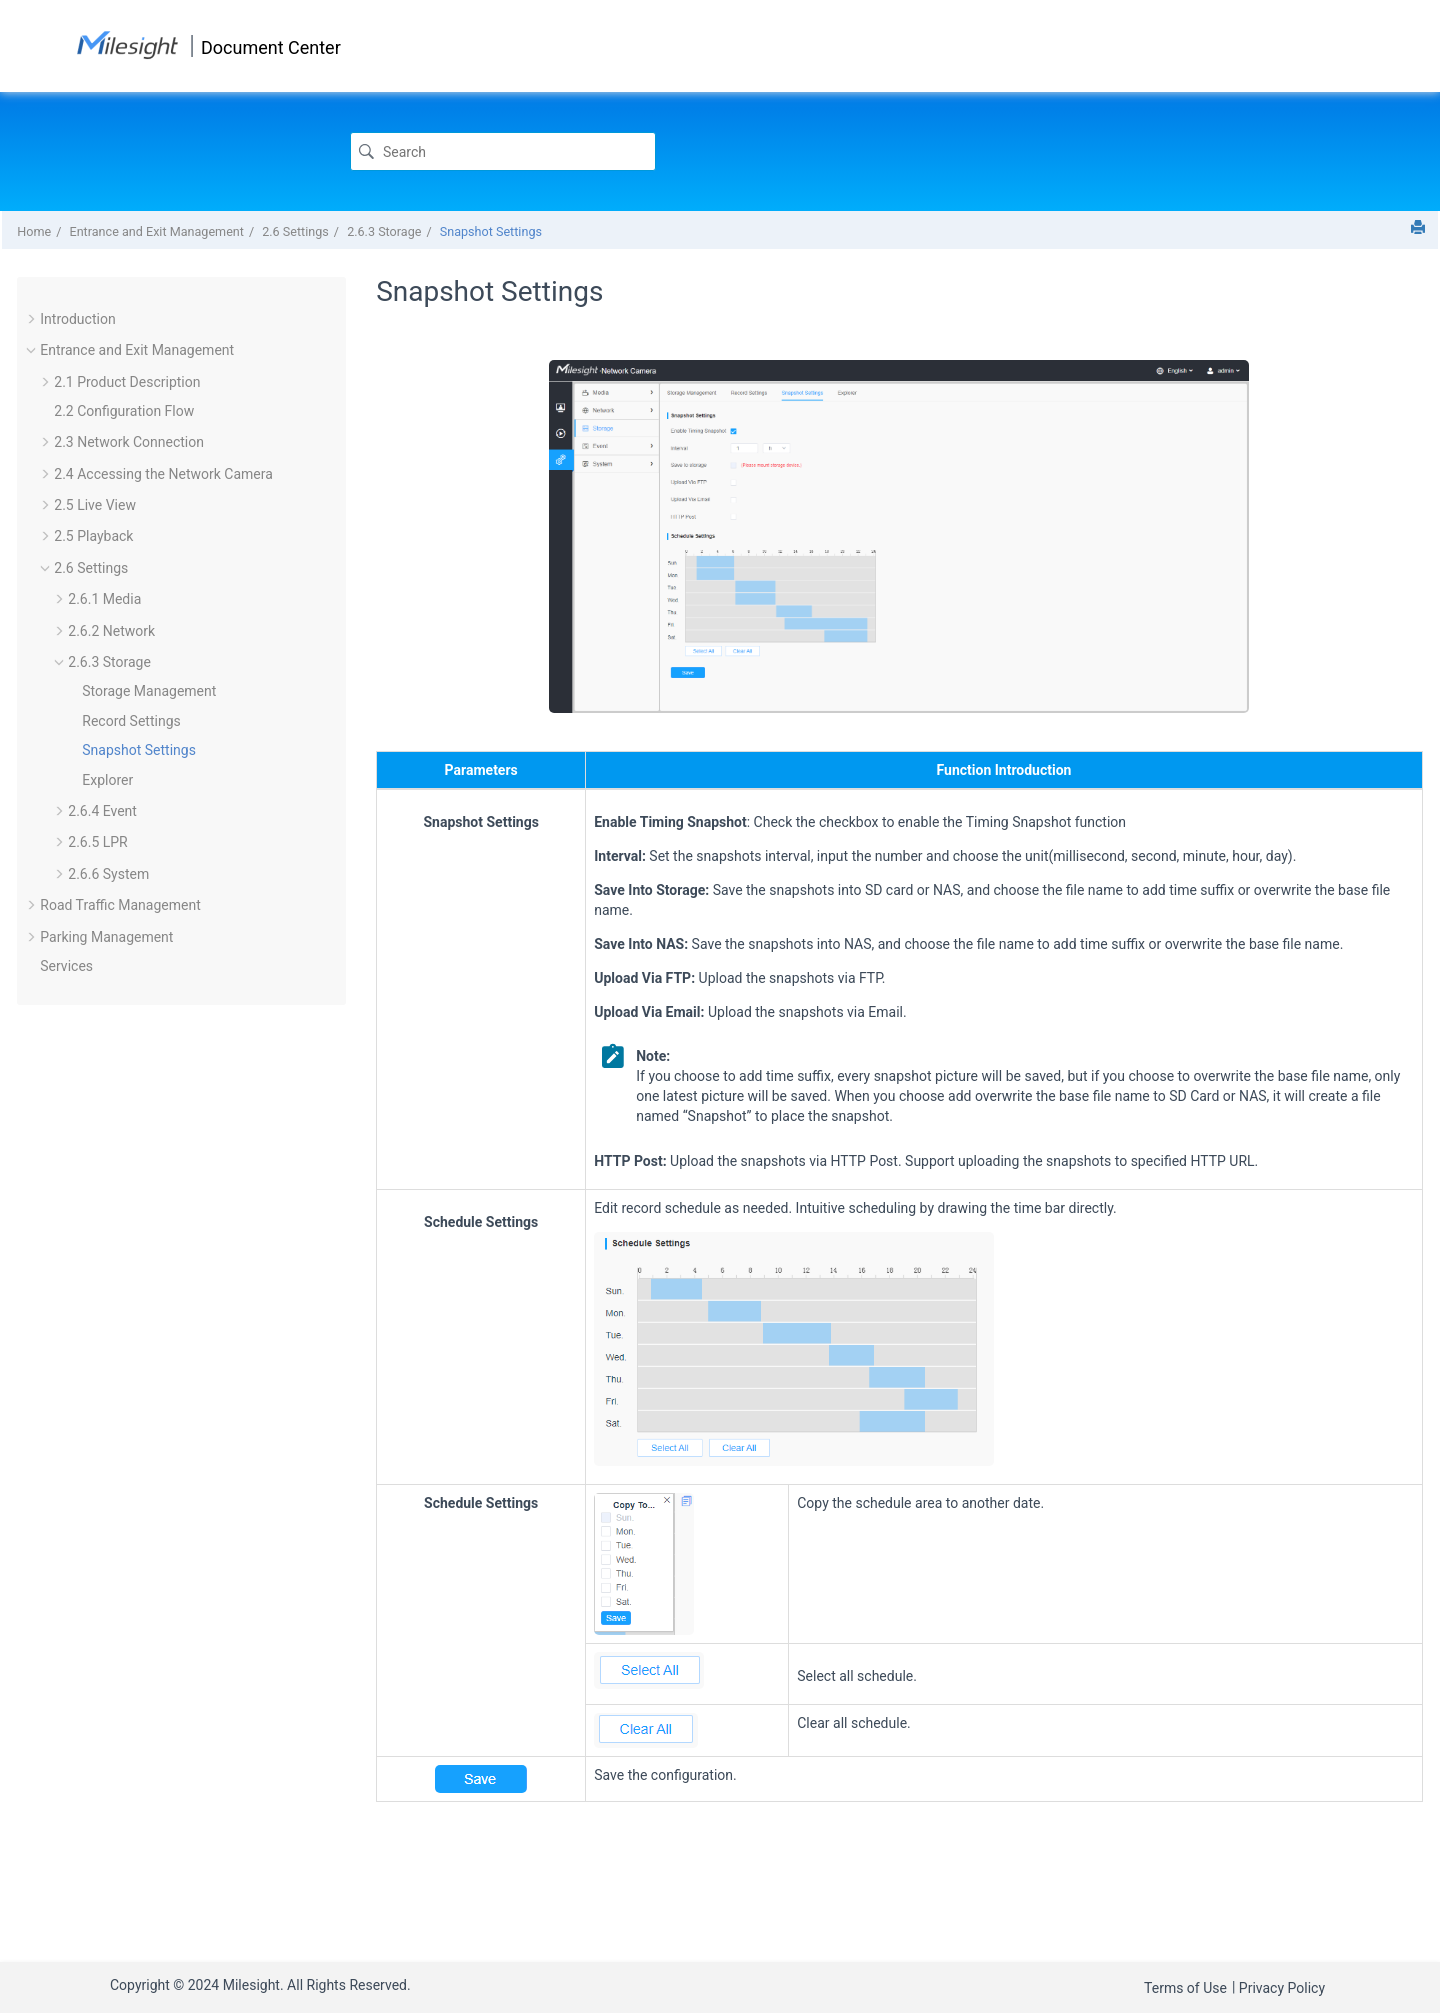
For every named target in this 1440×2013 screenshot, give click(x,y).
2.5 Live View (95, 505)
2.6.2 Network (111, 631)
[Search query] (503, 151)
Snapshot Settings (491, 231)
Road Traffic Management (120, 905)
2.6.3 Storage (384, 231)
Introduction (77, 319)
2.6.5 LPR (97, 842)
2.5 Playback (93, 536)
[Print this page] (1418, 227)
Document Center (271, 47)
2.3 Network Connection (129, 442)
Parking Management (106, 937)
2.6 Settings (295, 231)
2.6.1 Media (104, 599)
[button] (32, 319)
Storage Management (149, 691)
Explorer (107, 780)
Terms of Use (1185, 1988)
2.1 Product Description (127, 382)
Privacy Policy (1282, 1988)
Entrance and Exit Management (156, 231)
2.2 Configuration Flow (124, 411)
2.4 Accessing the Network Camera (163, 474)
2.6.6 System (108, 874)
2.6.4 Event (102, 811)
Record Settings (131, 721)
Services (66, 966)
